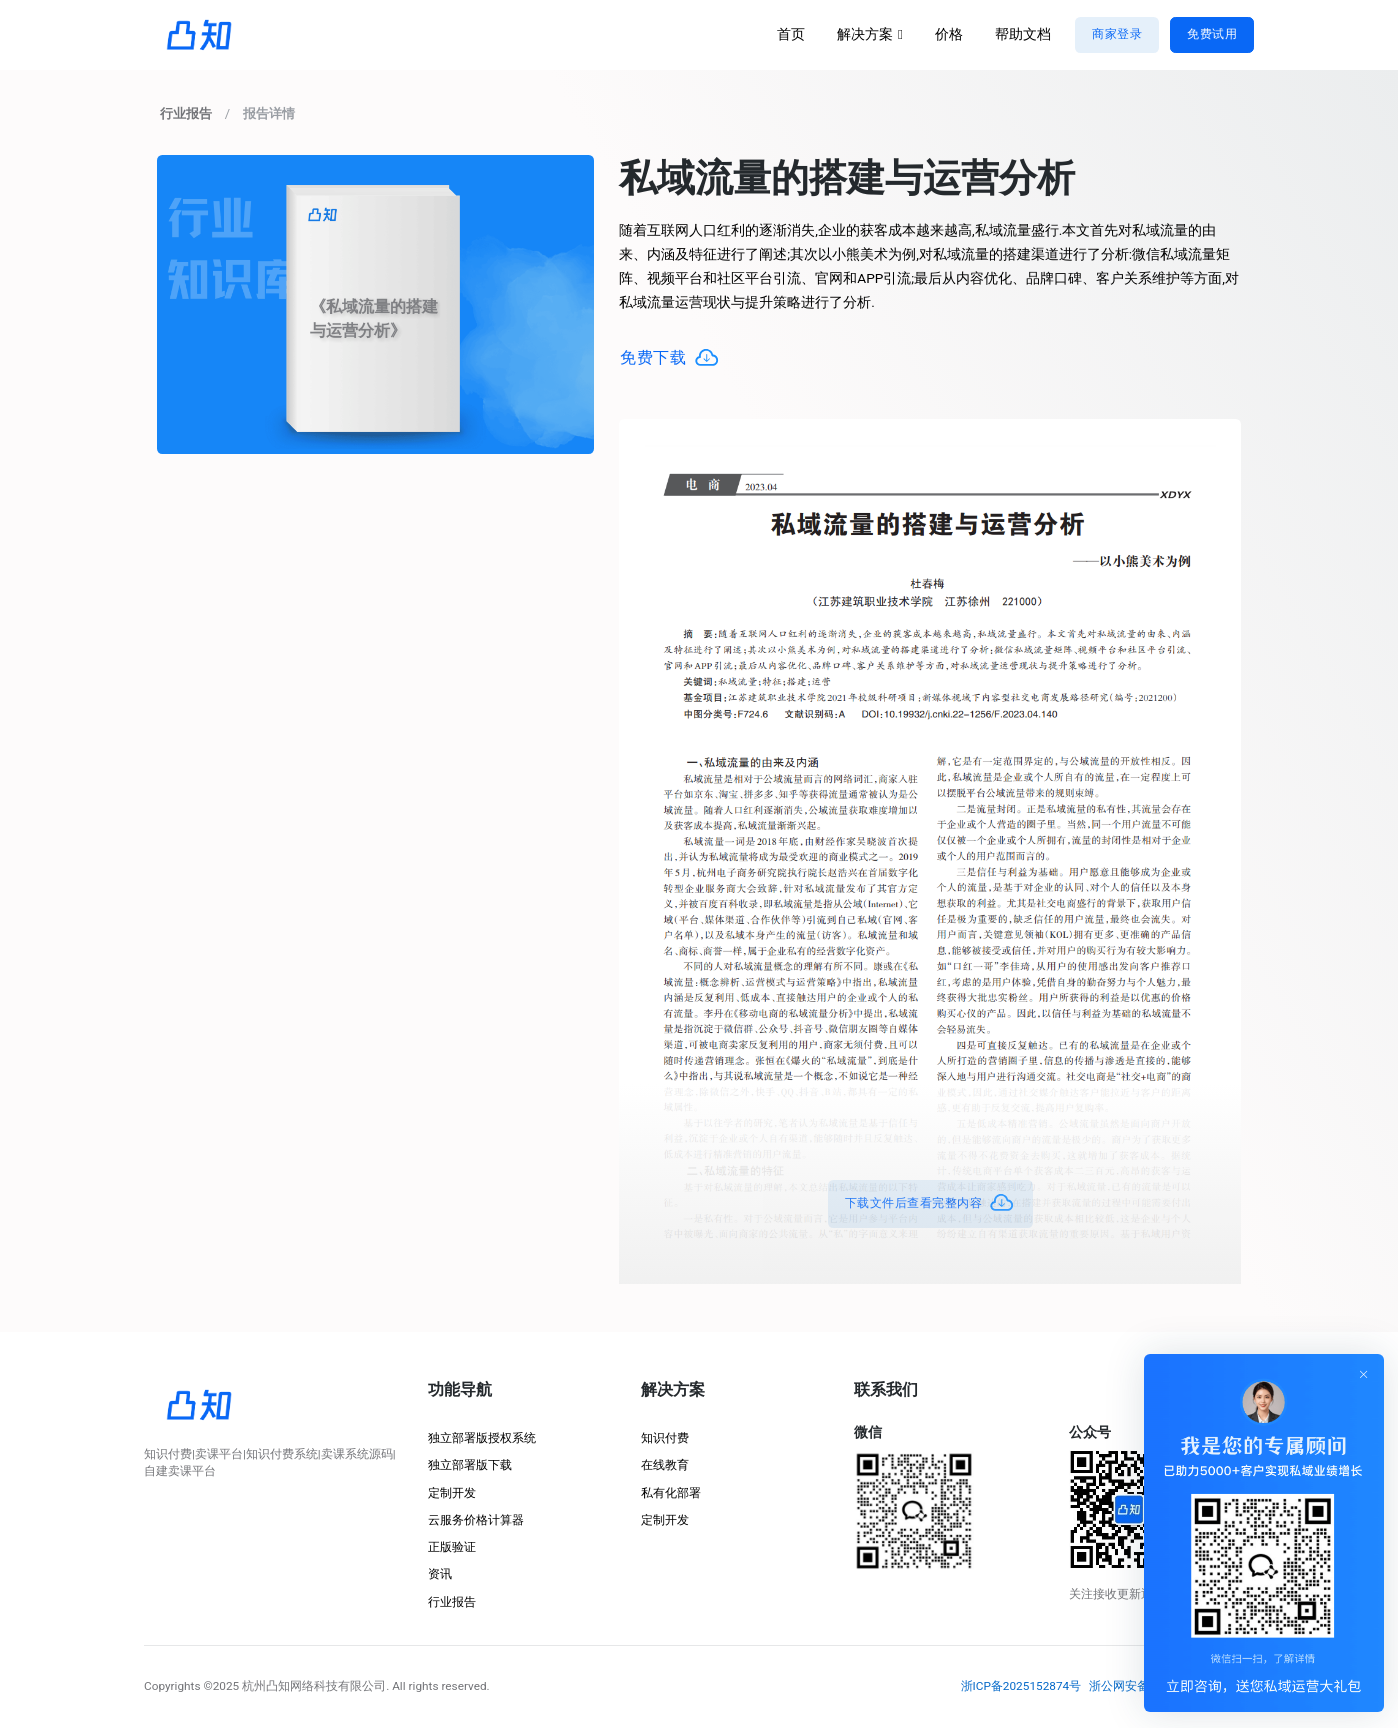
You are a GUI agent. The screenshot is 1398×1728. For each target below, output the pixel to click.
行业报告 (452, 1602)
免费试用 (1212, 34)
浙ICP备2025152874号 (1021, 1686)
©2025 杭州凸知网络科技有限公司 (294, 1686)
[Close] (1364, 1374)
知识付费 (665, 1438)
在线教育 (665, 1465)
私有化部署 (671, 1493)
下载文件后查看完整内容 (930, 1204)
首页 (791, 34)
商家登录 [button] (1117, 34)
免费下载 (670, 359)
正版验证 (452, 1547)
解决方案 (865, 34)
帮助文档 (1023, 34)
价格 (949, 34)
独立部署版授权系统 (482, 1438)
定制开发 (452, 1493)
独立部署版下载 (470, 1465)
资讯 (440, 1574)
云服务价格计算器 (476, 1520)
